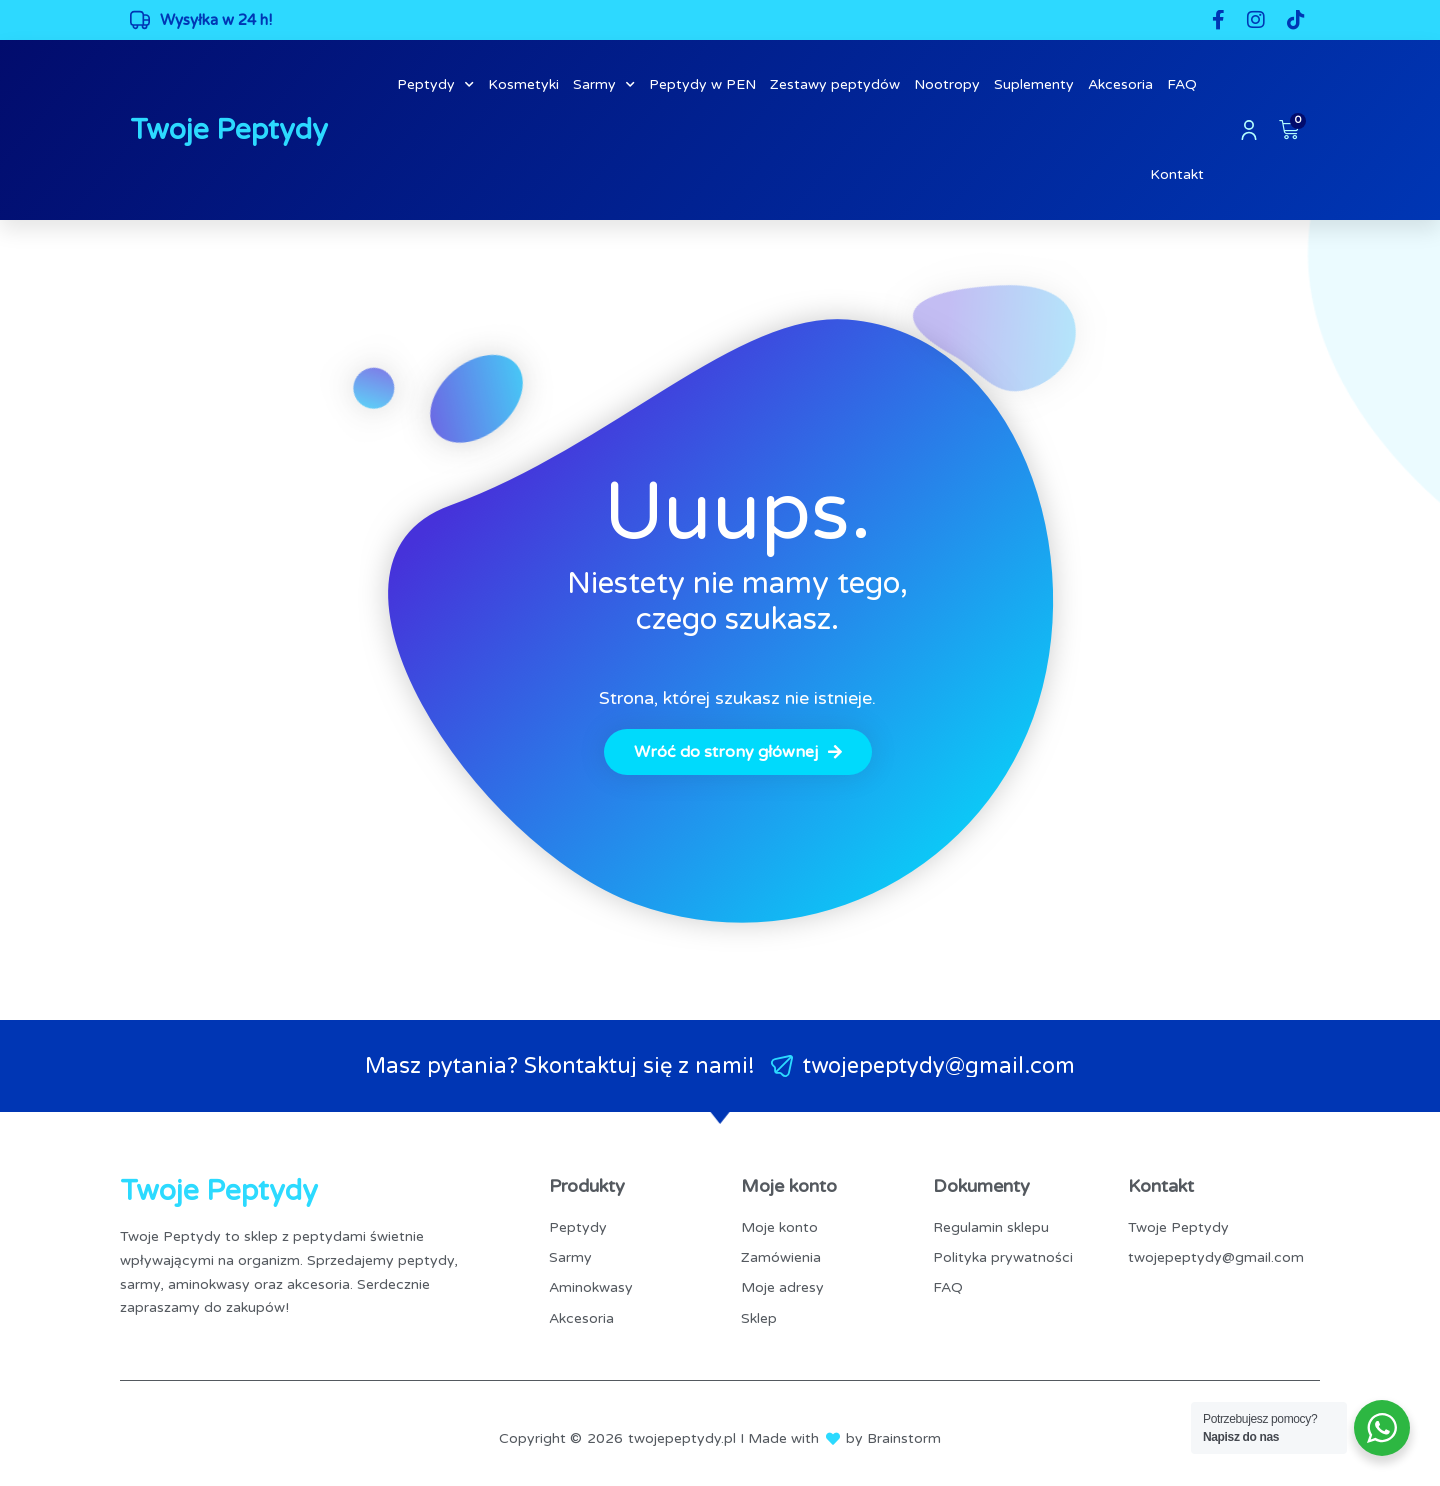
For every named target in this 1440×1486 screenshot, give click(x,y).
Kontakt (1177, 174)
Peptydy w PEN (702, 84)
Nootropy (947, 84)
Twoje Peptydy (229, 130)
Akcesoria (1120, 84)
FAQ (1182, 84)
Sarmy (604, 85)
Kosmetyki (523, 84)
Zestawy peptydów (835, 84)
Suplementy (1034, 84)
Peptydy (435, 85)
